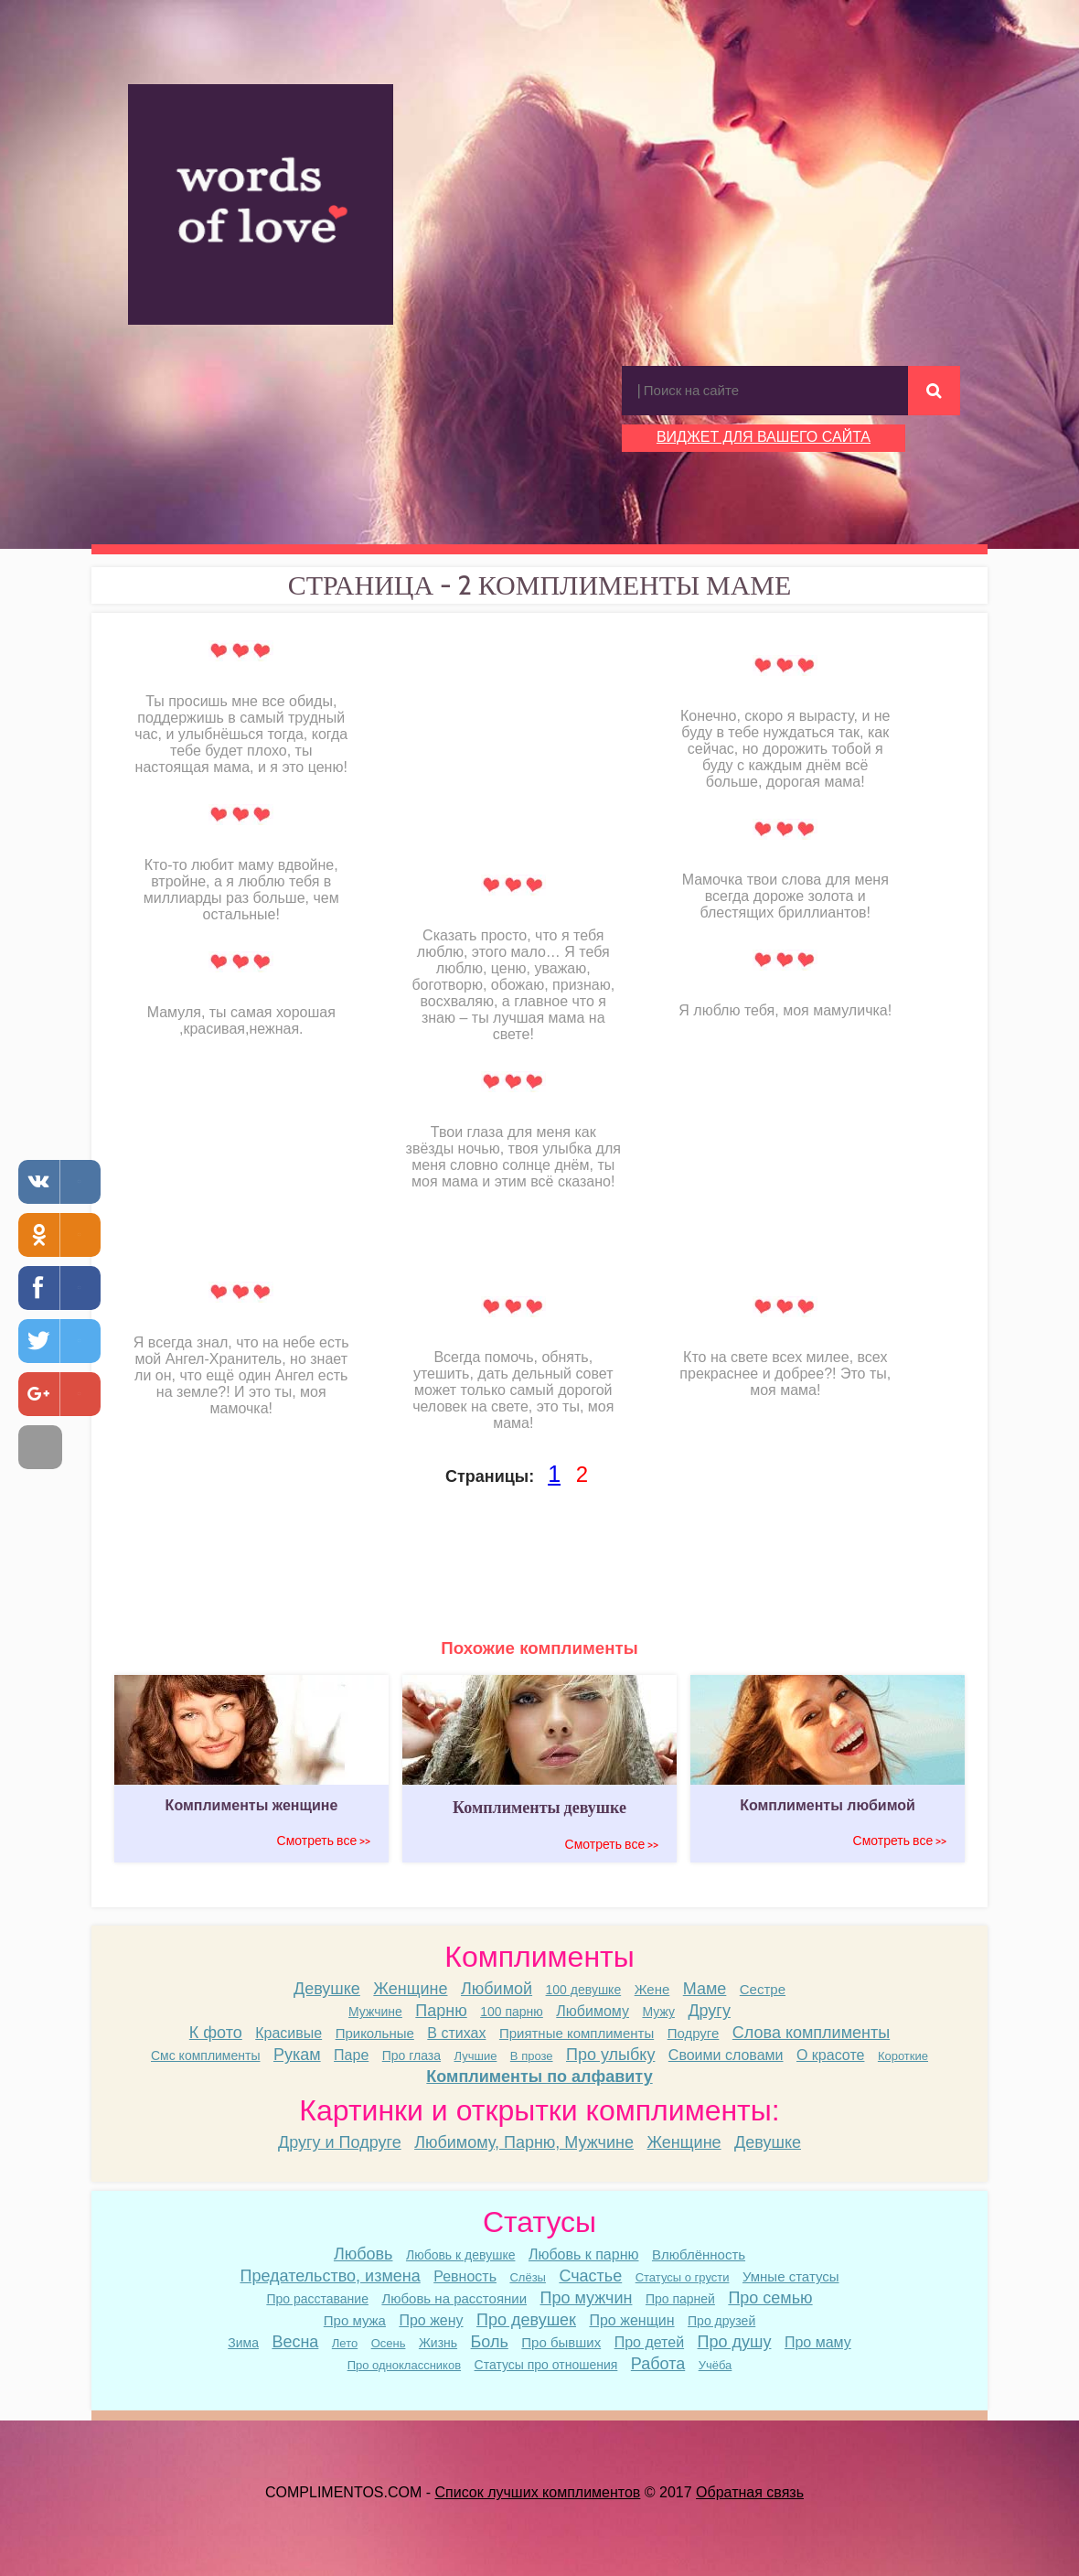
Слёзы (527, 2277)
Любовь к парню (584, 2254)
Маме (705, 1988)
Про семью (770, 2298)
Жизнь (438, 2342)
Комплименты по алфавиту (539, 2076)
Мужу (658, 2011)
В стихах (456, 2033)
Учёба (715, 2365)
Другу (709, 2010)
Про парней (680, 2299)
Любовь (363, 2254)
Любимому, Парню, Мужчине (524, 2142)
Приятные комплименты (576, 2033)
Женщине (410, 1988)
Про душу (735, 2342)
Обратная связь (750, 2492)
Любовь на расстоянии (454, 2298)
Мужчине (375, 2011)
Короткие (903, 2056)
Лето (345, 2343)
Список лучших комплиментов (538, 2492)
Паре (351, 2055)
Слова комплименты (811, 2032)
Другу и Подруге (339, 2142)
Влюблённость (698, 2254)
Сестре (762, 1989)
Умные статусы (790, 2276)
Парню (440, 2010)
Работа (658, 2364)
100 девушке (584, 1989)
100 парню (511, 2011)
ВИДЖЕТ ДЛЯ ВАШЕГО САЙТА (764, 437)
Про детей (649, 2342)
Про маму (818, 2342)
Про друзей (721, 2320)
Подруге (694, 2033)
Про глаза (411, 2055)
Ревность (465, 2276)
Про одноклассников (404, 2365)
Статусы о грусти (683, 2277)
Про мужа (355, 2320)
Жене (652, 1989)
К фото (215, 2032)
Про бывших (561, 2342)
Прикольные (375, 2033)
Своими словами (726, 2055)
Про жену (431, 2320)
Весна (295, 2342)
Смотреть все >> (323, 1840)
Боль (489, 2342)
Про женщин (631, 2320)
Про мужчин (586, 2298)
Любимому (592, 2011)
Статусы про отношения (546, 2364)
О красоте (830, 2055)
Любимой (496, 1988)
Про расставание (317, 2299)
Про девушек (526, 2320)
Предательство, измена (330, 2276)
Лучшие (475, 2056)
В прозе (531, 2056)
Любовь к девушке (461, 2255)
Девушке (327, 1988)
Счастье (590, 2276)
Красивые (288, 2033)
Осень (388, 2343)
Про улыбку (610, 2054)
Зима (243, 2342)
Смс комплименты (206, 2055)
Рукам (297, 2054)
